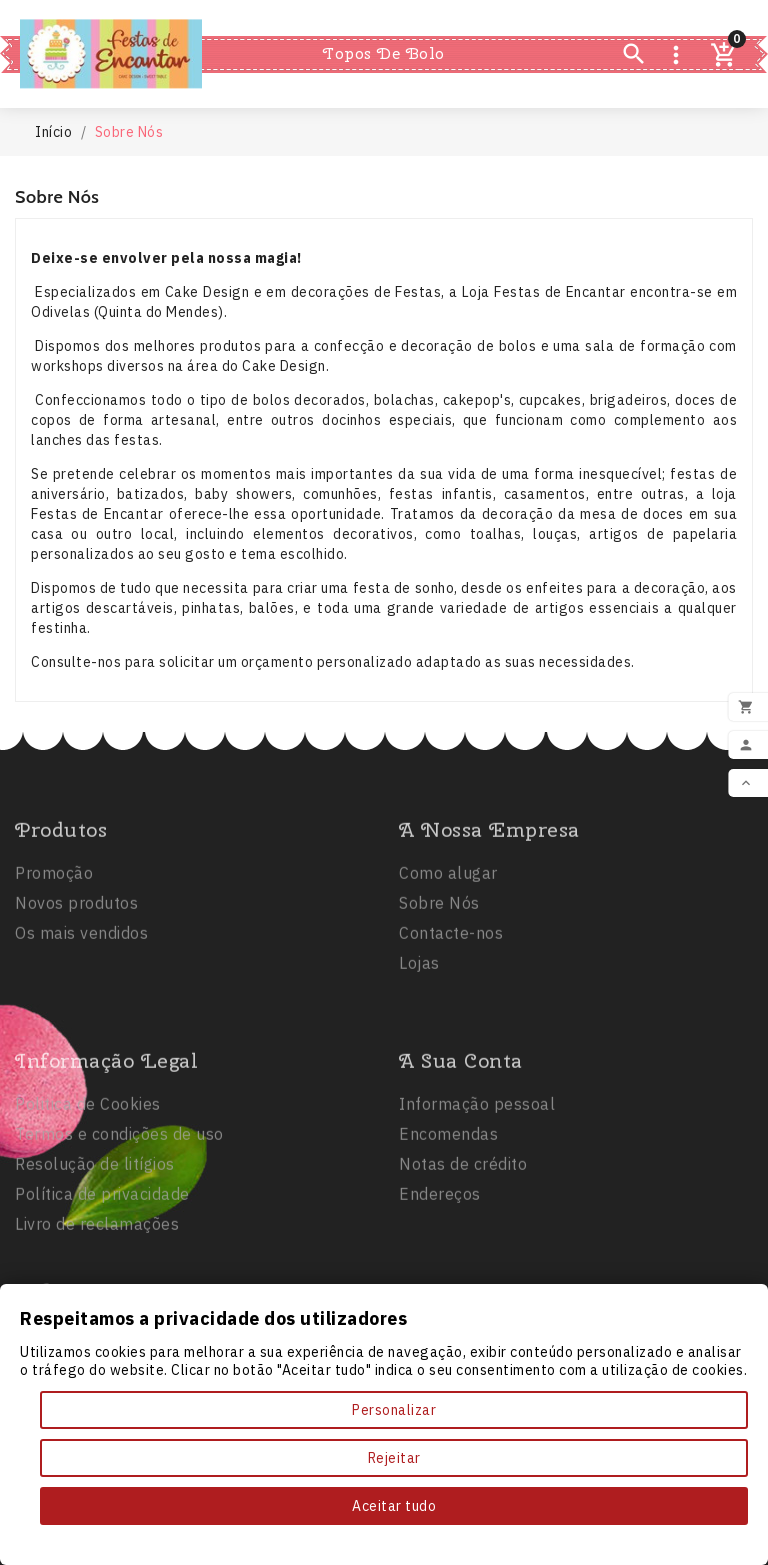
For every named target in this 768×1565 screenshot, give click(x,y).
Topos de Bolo (384, 53)
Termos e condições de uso (119, 1208)
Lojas (419, 1037)
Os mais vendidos (81, 1007)
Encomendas (448, 1208)
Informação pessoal (477, 1178)
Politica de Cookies (88, 1178)
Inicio (286, 17)
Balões (468, 18)
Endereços (440, 1268)
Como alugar (448, 947)
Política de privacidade (102, 1268)
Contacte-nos (451, 1007)
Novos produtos (76, 977)
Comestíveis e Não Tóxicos (383, 90)
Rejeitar (394, 1458)
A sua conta (461, 1134)
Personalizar (394, 1410)
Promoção (54, 947)
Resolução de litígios (95, 1238)
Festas (371, 18)
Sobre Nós (439, 977)
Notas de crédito (463, 1238)
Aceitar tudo (394, 1506)
